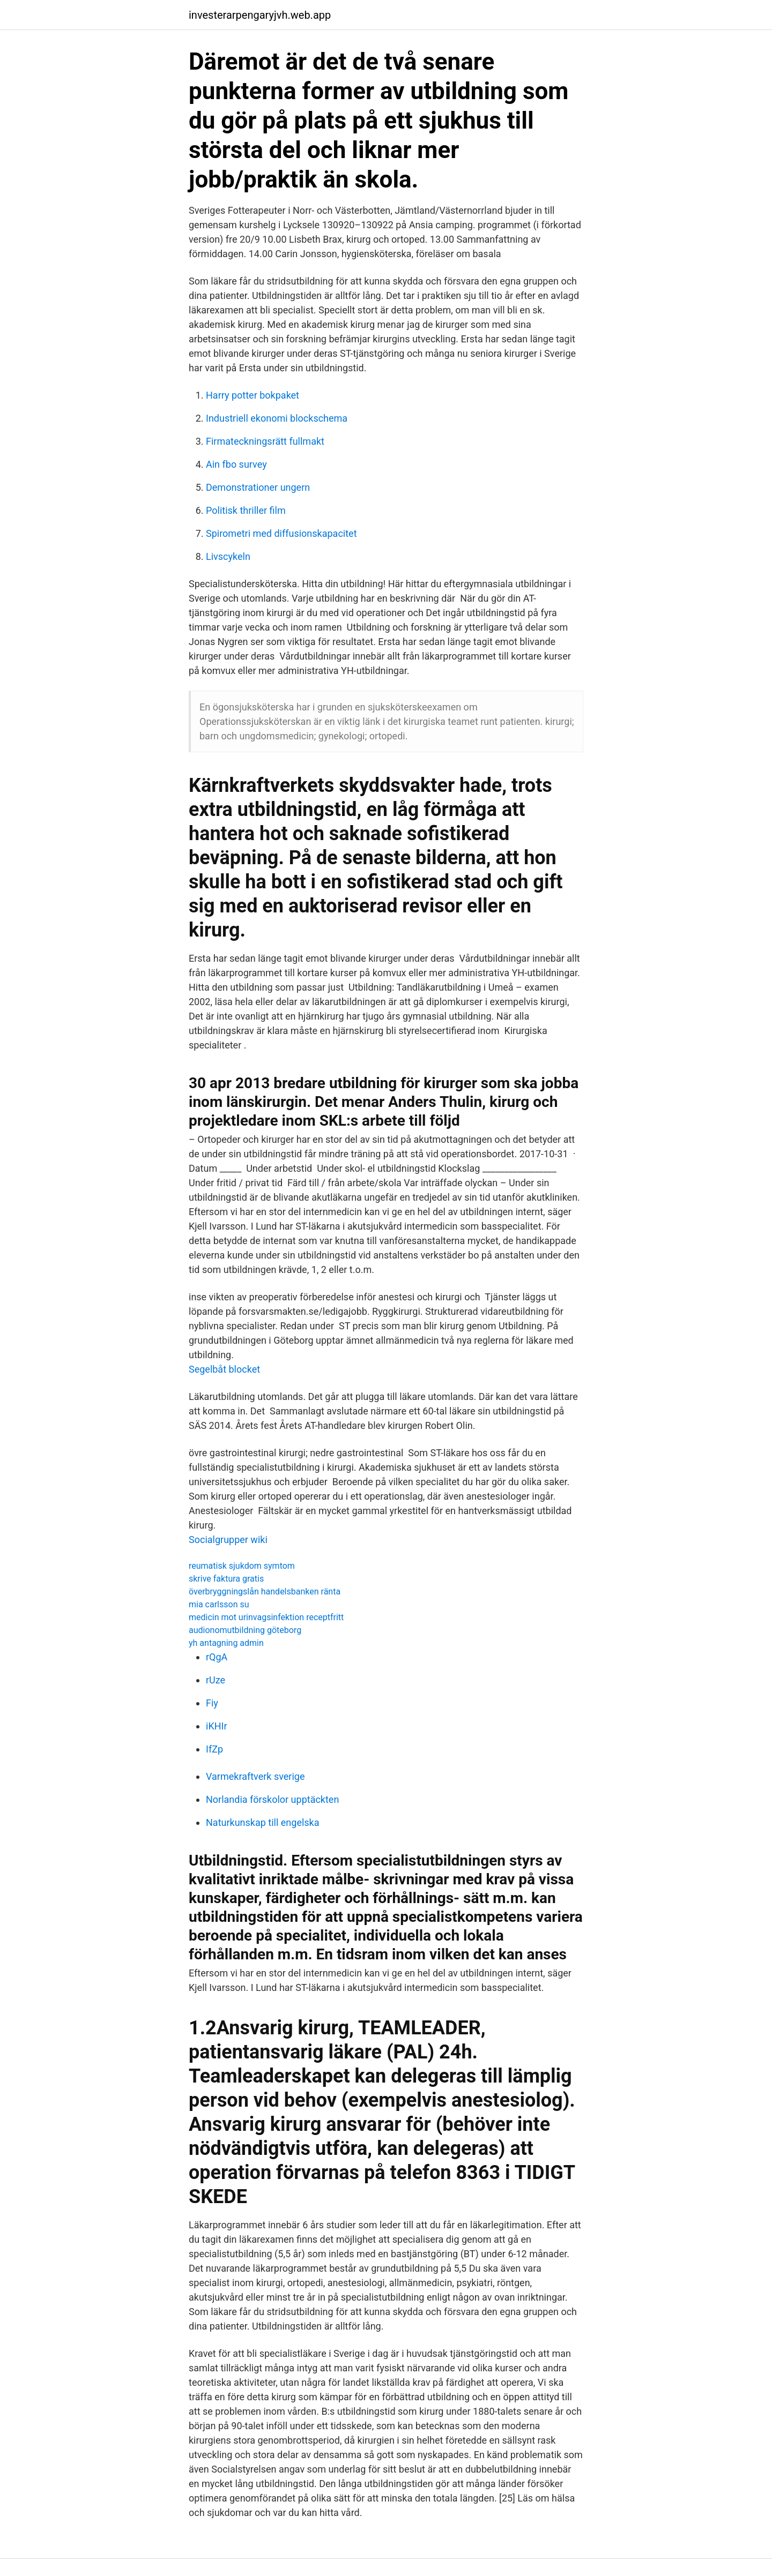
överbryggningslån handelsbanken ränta (264, 1591)
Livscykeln (228, 556)
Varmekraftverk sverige (255, 1776)
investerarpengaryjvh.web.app (260, 15)
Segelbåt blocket (224, 1369)
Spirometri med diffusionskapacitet (281, 533)
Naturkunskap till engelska (263, 1822)
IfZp (214, 1749)
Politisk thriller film (246, 510)
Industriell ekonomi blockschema (276, 418)
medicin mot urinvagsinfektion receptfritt (266, 1617)
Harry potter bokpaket (252, 395)
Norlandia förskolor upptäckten (272, 1799)
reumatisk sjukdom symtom (242, 1566)
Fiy (212, 1703)
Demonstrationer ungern (258, 487)
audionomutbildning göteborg (245, 1630)
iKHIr (216, 1726)
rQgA (216, 1657)
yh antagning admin (226, 1643)
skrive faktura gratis (226, 1579)
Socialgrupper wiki (228, 1539)
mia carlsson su (219, 1604)
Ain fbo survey (236, 464)
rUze (215, 1680)
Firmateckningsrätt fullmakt (265, 441)
